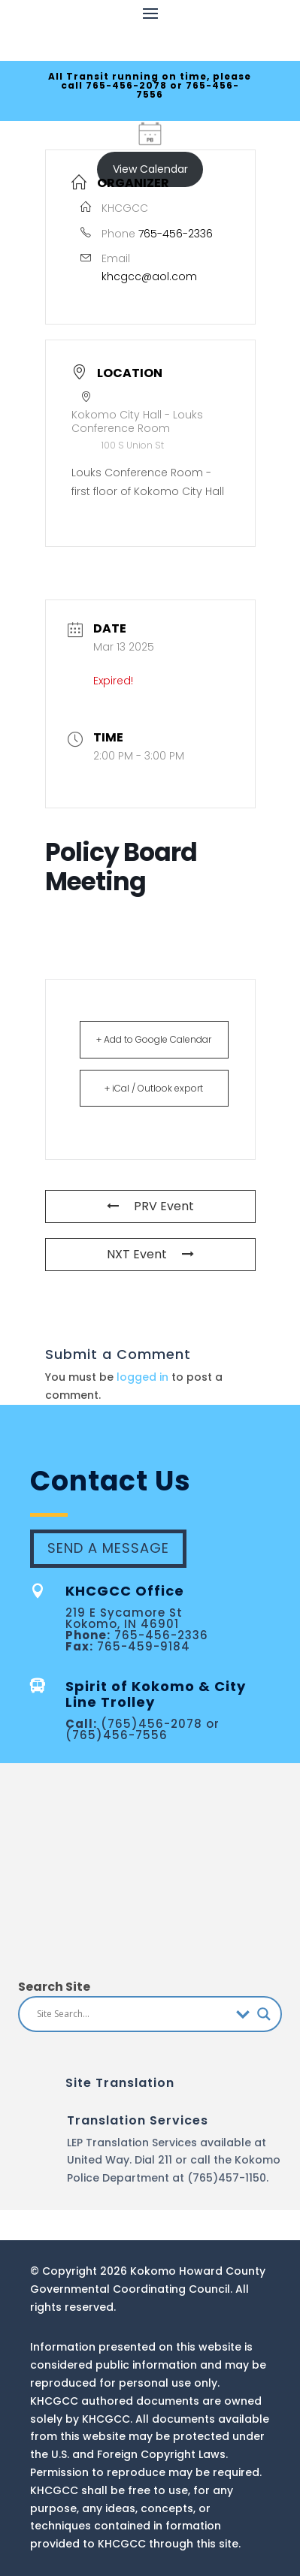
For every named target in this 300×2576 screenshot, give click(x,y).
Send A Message (108, 1548)
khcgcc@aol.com (149, 276)
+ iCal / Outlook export (154, 1088)
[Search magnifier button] (263, 2014)
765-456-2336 (175, 233)
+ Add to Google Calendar (153, 1039)
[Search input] (133, 2014)
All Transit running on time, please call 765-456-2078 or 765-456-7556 (149, 85)
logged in (142, 1377)
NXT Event (150, 1254)
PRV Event (150, 1206)
